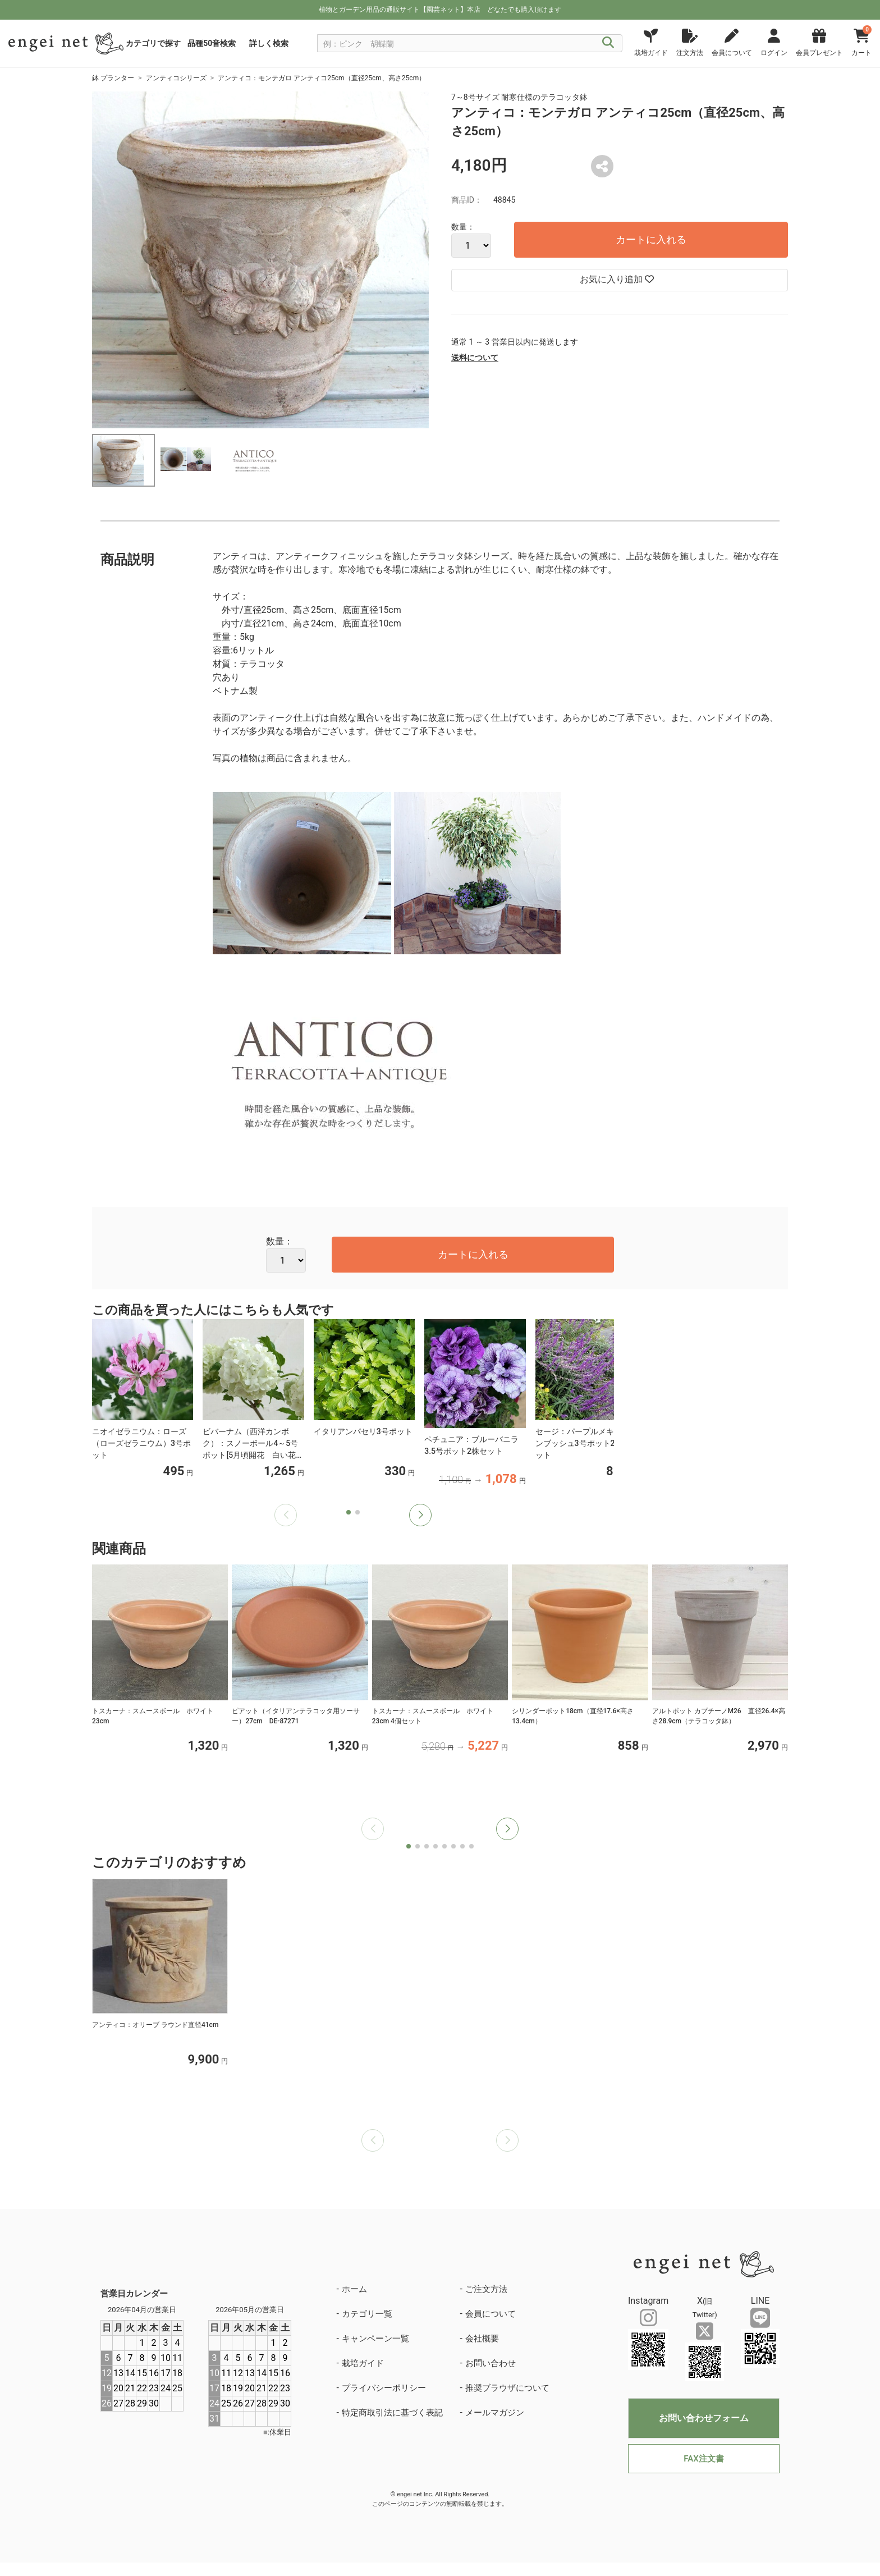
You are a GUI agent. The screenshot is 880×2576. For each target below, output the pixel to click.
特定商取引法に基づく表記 (392, 2413)
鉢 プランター (113, 78)
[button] (420, 1515)
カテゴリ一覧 (367, 2314)
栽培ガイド (363, 2363)
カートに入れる (651, 239)
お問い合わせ (490, 2363)
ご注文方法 (486, 2289)
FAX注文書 (703, 2459)
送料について (474, 357)
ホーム (354, 2289)
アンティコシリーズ (176, 78)
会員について (490, 2314)
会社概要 (482, 2339)
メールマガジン (494, 2413)
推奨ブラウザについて (507, 2388)
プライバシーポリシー (384, 2388)
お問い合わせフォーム (704, 2418)
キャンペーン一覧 (375, 2339)
